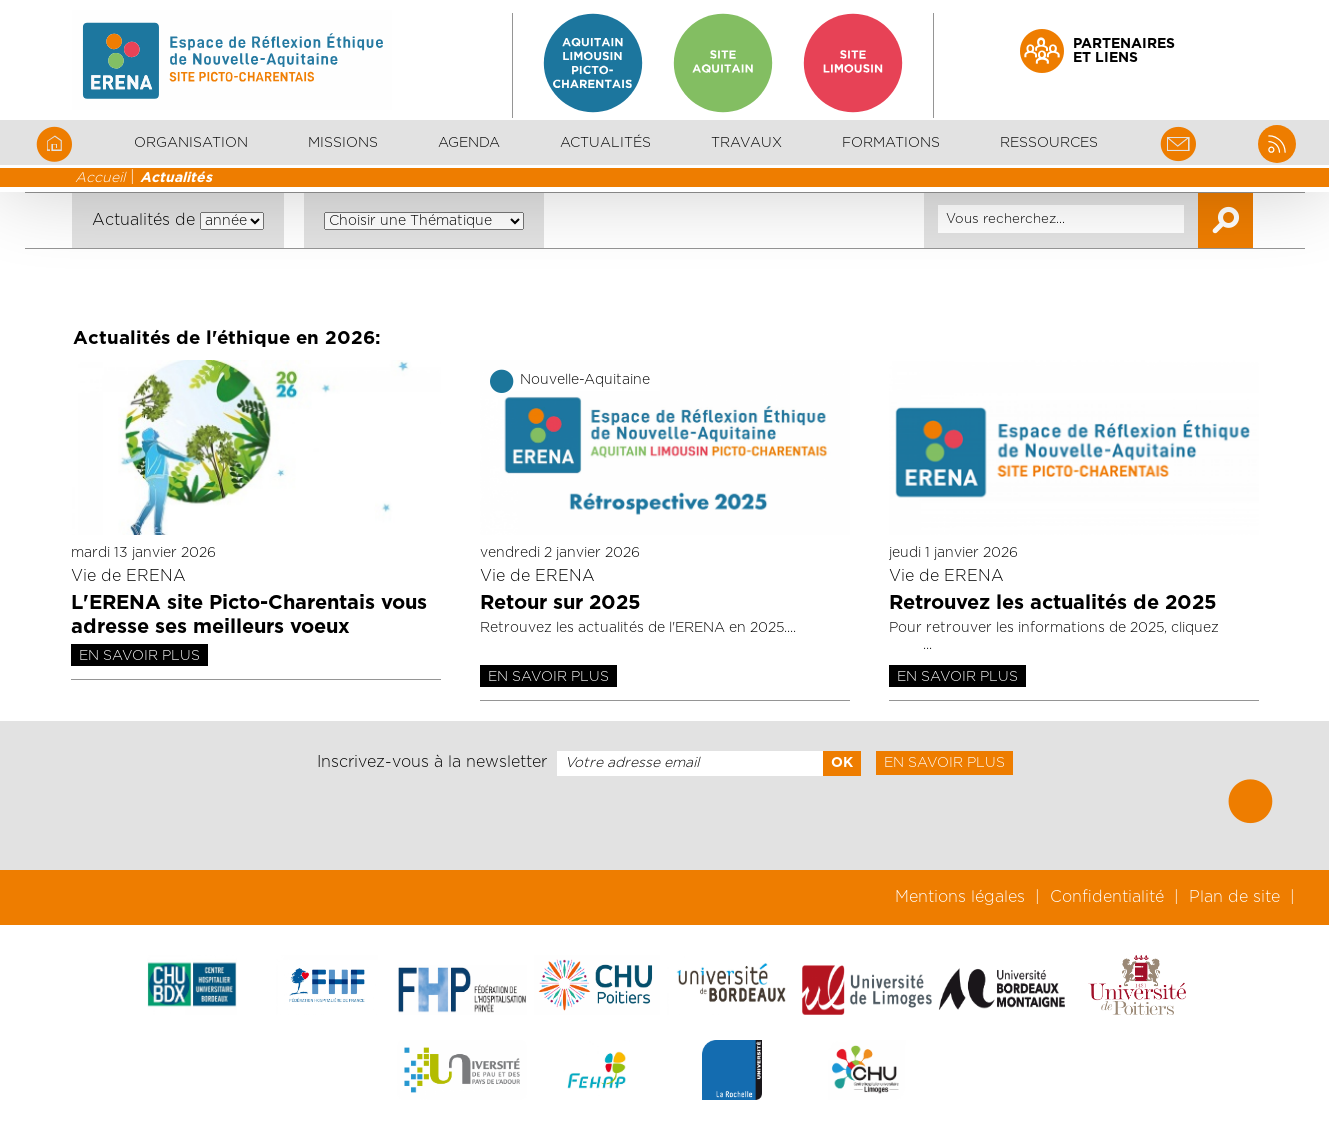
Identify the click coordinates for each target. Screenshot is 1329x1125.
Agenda (469, 143)
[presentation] (664, 823)
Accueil (100, 178)
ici (906, 645)
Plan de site (1234, 897)
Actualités (605, 143)
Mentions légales (960, 897)
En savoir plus (139, 656)
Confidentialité (1107, 897)
